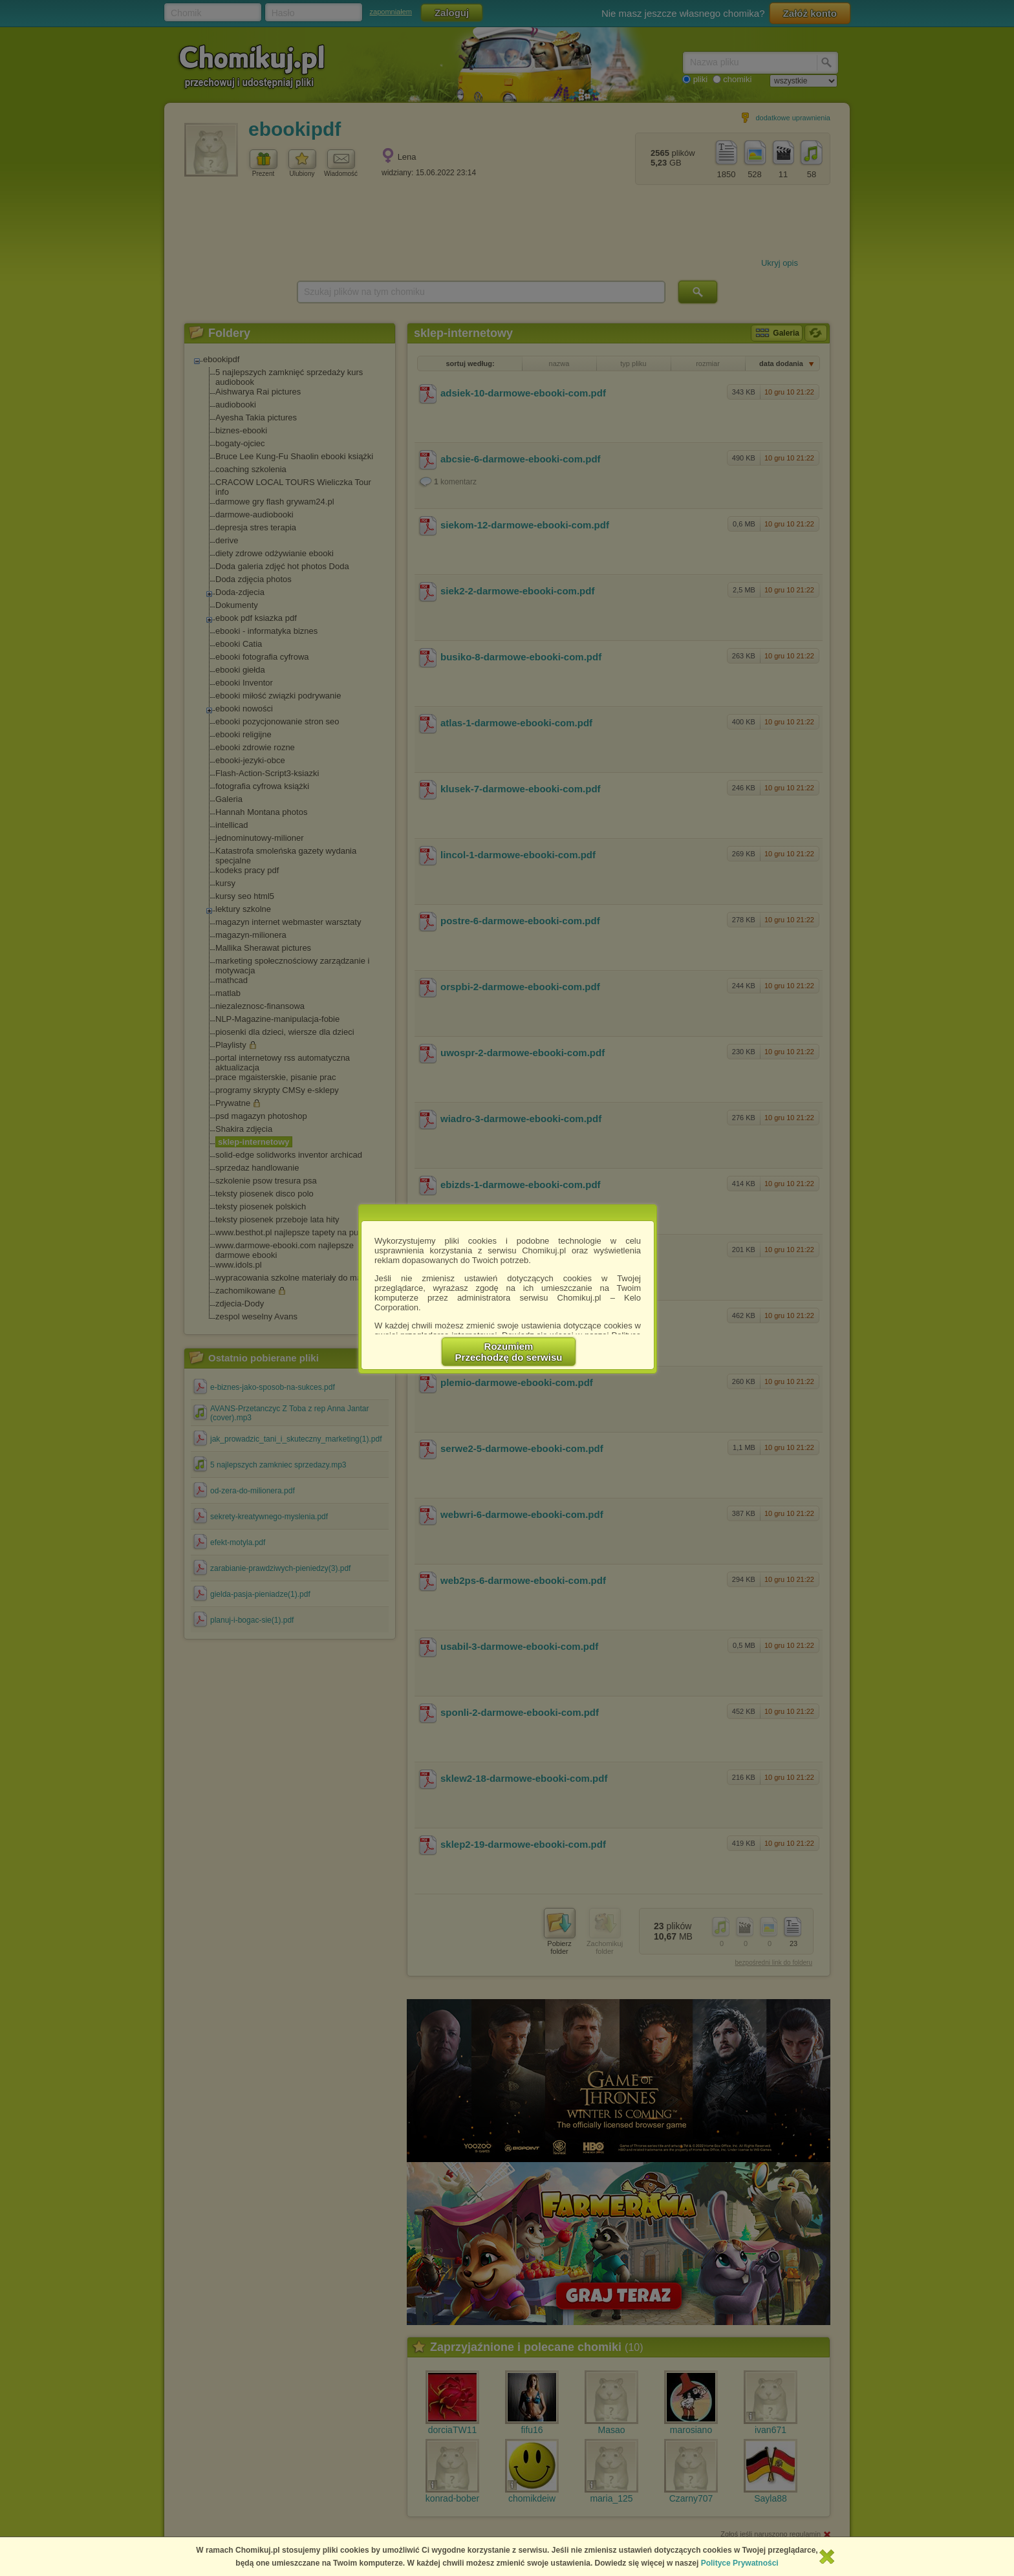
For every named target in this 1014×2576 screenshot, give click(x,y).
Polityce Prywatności (740, 2563)
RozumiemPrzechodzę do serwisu (509, 1352)
